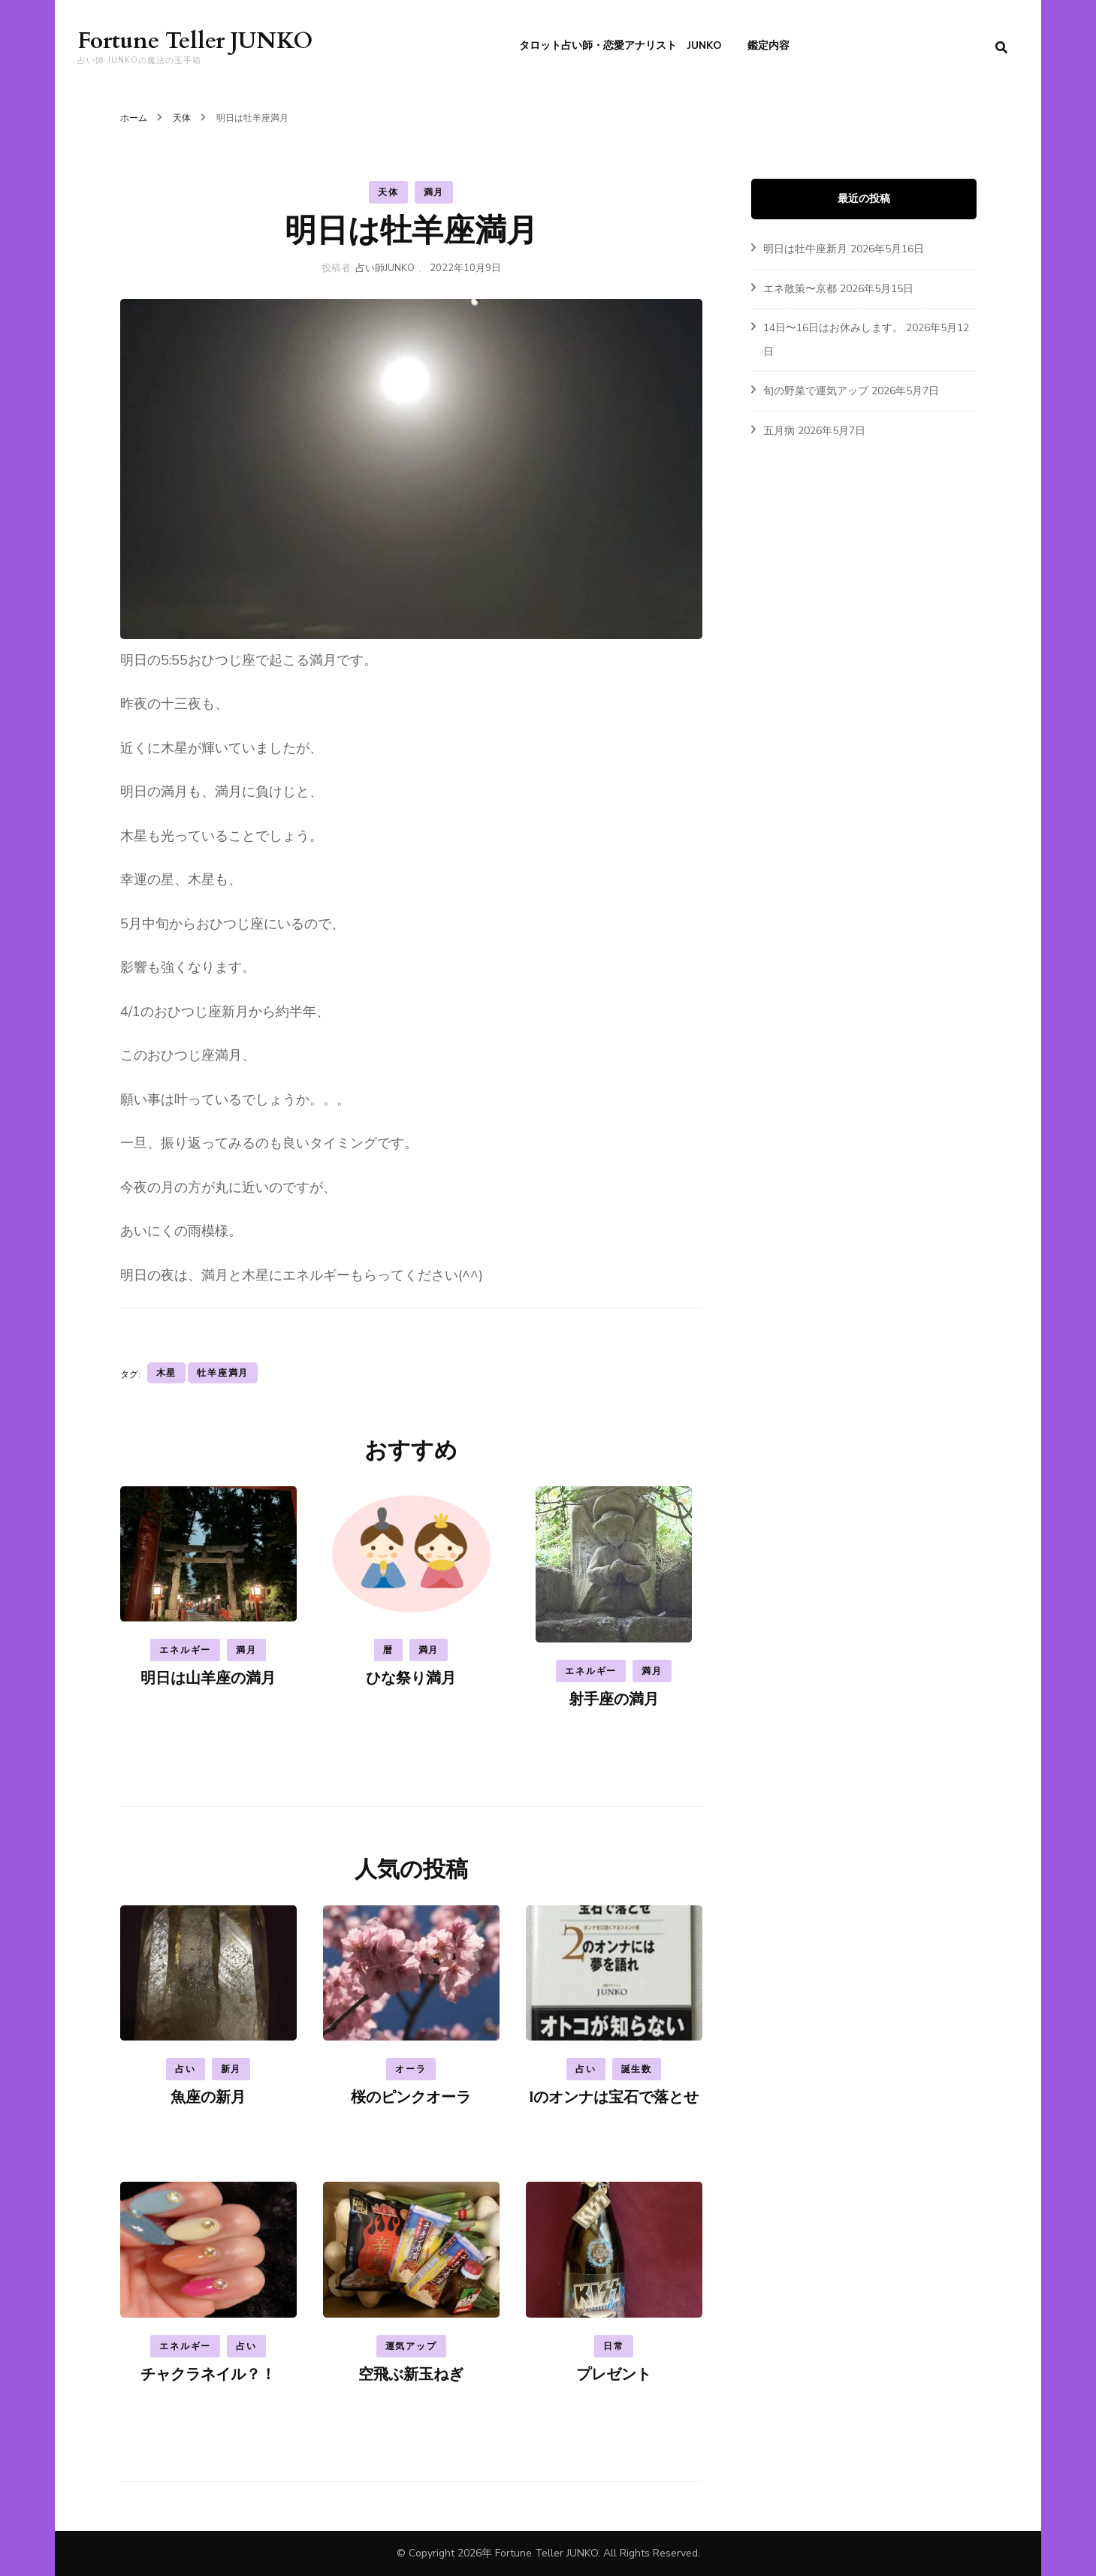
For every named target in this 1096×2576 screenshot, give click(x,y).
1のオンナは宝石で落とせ (614, 2097)
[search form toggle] (1001, 47)
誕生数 (636, 2069)
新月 (231, 2069)
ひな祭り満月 (411, 1678)
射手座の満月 (614, 1699)
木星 (166, 1373)
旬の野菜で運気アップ (815, 391)
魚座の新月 (208, 2097)
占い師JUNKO (385, 268)
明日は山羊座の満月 (208, 1678)
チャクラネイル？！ (208, 2374)
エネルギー (185, 1650)
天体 (388, 192)
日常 (613, 2346)
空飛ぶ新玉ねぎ (410, 2374)
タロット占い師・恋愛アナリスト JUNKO (620, 45)
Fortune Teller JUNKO (194, 41)
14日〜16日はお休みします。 (833, 328)
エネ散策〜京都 (800, 289)
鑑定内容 (768, 45)
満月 (434, 192)
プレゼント (613, 2374)
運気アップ (411, 2346)
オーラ (410, 2069)
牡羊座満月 (223, 1373)
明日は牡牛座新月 (805, 249)
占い (185, 2069)
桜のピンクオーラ (411, 2097)
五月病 (779, 431)
